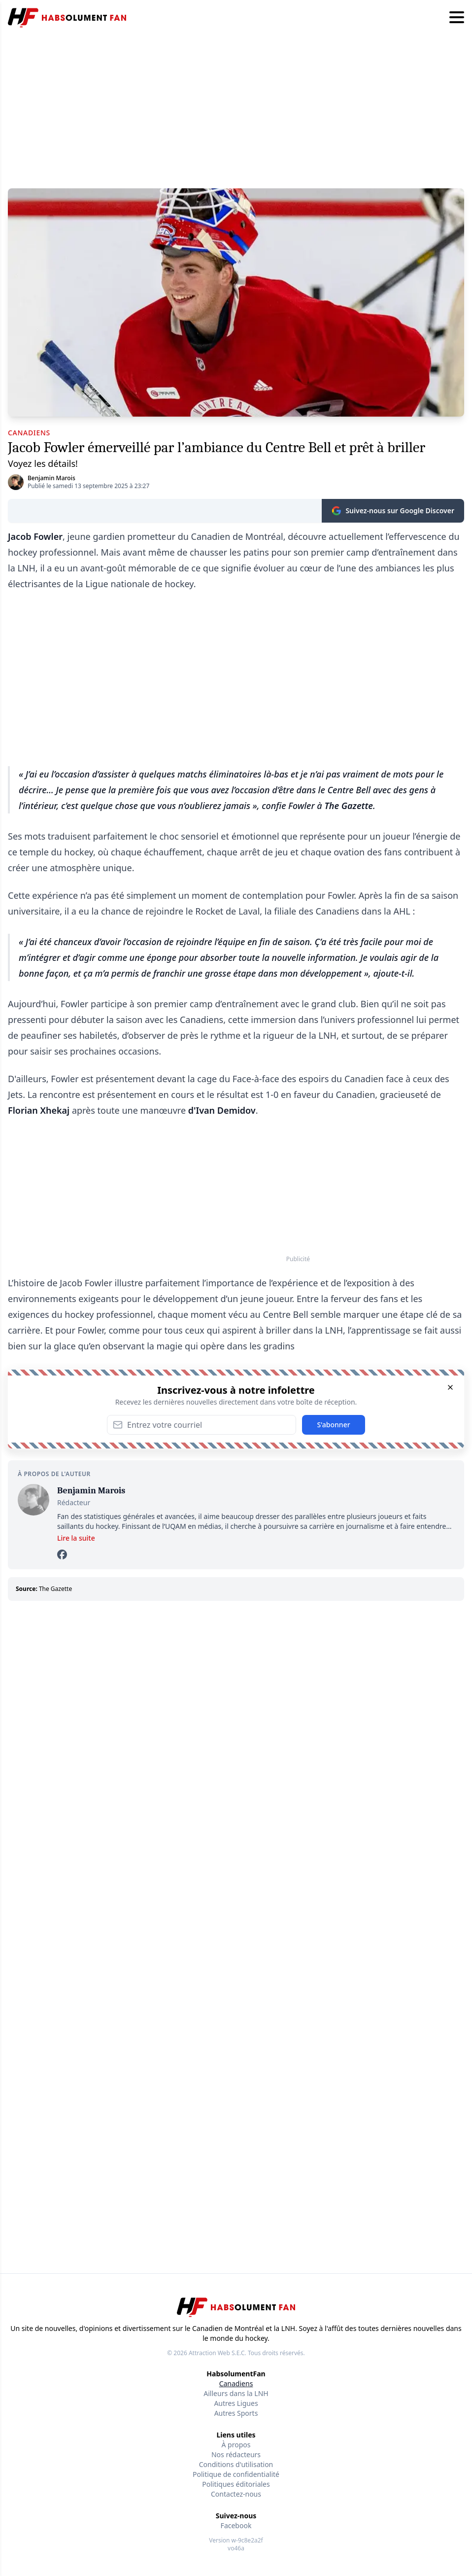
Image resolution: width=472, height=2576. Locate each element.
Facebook (236, 2525)
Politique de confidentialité (236, 2474)
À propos (236, 2444)
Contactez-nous (236, 2494)
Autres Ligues (236, 2403)
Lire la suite (76, 1538)
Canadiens (236, 2383)
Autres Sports (236, 2413)
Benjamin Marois (51, 478)
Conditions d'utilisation (236, 2464)
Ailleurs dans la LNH (235, 2393)
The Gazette (55, 1589)
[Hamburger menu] (456, 17)
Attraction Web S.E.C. (217, 2353)
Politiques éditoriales (236, 2484)
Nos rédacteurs (236, 2454)
